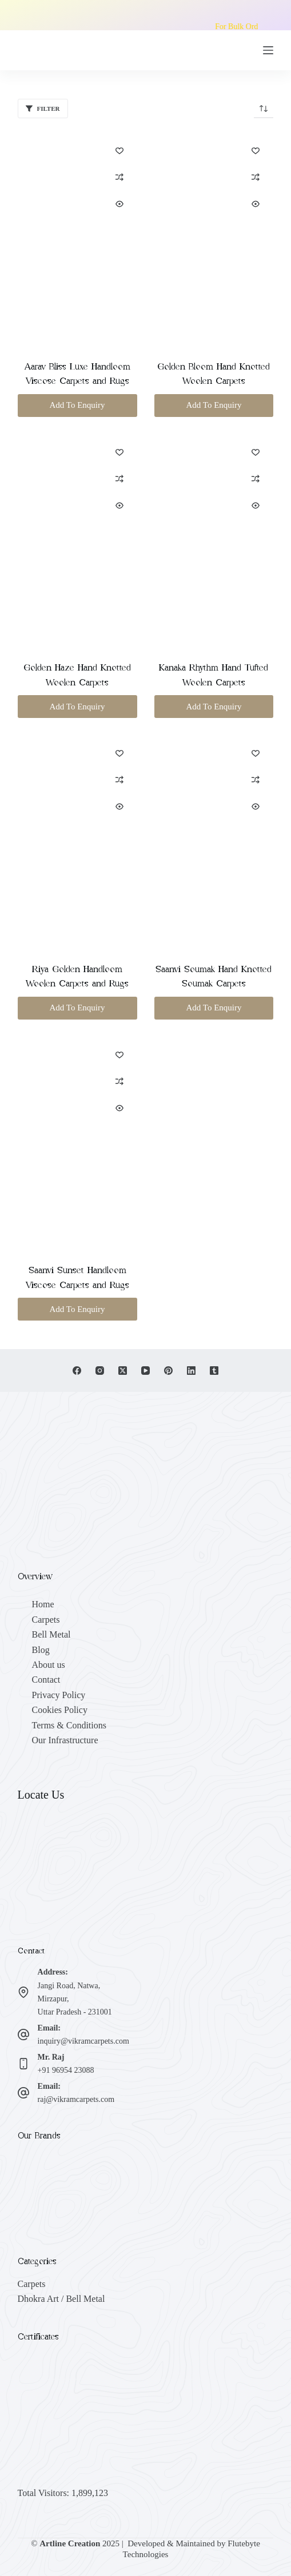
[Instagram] (99, 1370)
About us (48, 1665)
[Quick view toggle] (119, 204)
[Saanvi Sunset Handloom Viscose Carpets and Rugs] (77, 1143)
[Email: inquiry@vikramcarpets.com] (23, 2034)
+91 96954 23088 (66, 2070)
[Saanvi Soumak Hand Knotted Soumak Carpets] (214, 841)
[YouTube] (145, 1370)
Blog (41, 1650)
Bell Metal (51, 1634)
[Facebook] (77, 1370)
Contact (46, 1679)
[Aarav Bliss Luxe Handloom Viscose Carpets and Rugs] (77, 238)
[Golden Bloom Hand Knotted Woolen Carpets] (214, 238)
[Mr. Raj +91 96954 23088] (23, 2063)
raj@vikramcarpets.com (76, 2099)
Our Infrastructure (65, 1740)
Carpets (46, 1619)
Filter (43, 108)
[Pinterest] (168, 1370)
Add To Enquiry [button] (77, 405)
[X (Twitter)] (122, 1370)
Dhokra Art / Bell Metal (61, 2299)
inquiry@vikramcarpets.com (83, 2041)
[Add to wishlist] (119, 150)
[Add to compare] (119, 177)
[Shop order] (263, 108)
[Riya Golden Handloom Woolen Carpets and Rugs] (77, 841)
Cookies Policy (59, 1710)
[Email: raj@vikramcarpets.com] (23, 2092)
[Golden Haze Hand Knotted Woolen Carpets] (77, 540)
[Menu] (268, 50)
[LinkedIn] (191, 1370)
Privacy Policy (59, 1695)
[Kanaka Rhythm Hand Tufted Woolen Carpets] (214, 540)
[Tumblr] (214, 1370)
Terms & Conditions (69, 1725)
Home (43, 1604)
